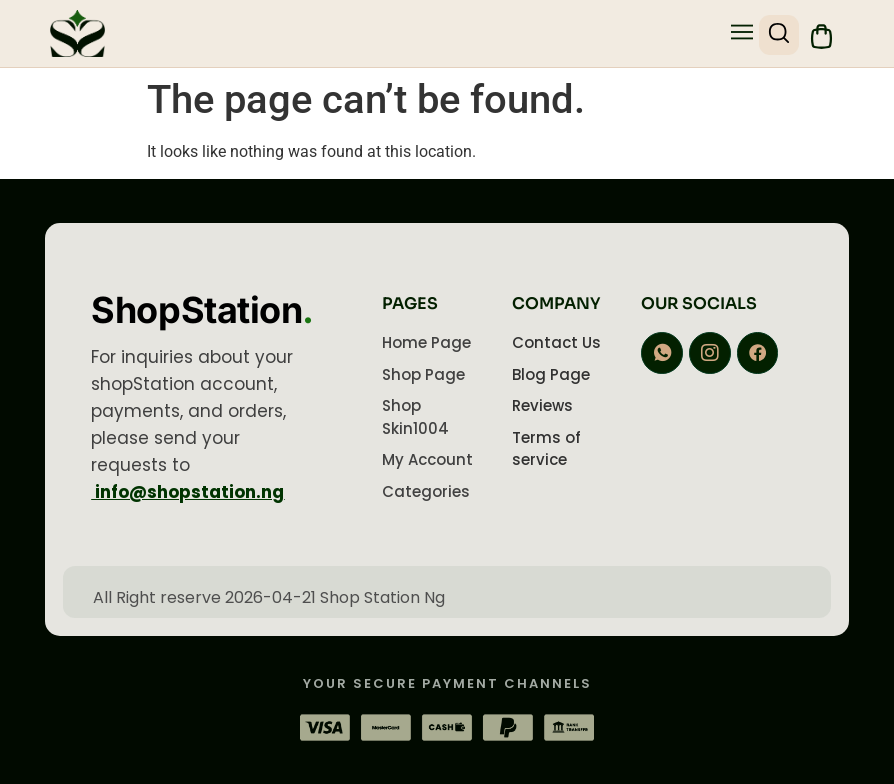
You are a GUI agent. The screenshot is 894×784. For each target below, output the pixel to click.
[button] (738, 33)
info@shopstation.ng (187, 492)
